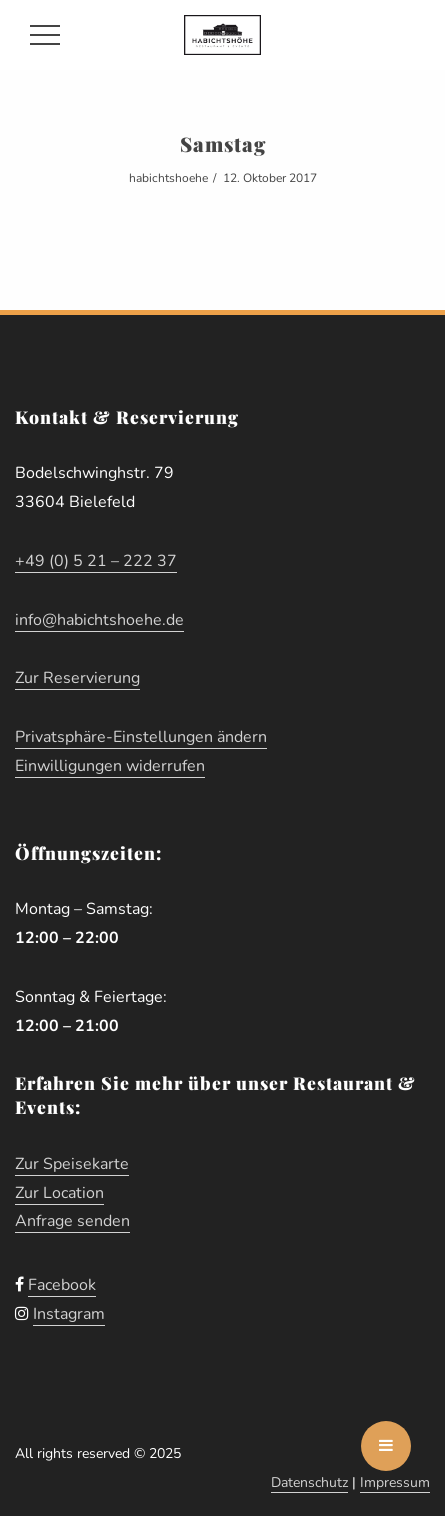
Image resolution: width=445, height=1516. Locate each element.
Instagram (69, 1314)
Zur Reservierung (77, 678)
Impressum (395, 1482)
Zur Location (59, 1193)
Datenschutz (309, 1482)
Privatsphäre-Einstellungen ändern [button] (141, 737)
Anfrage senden (72, 1221)
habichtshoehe (168, 178)
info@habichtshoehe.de (99, 620)
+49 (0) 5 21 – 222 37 (96, 561)
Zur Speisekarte (72, 1164)
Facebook (62, 1285)
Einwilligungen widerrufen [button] (110, 766)
